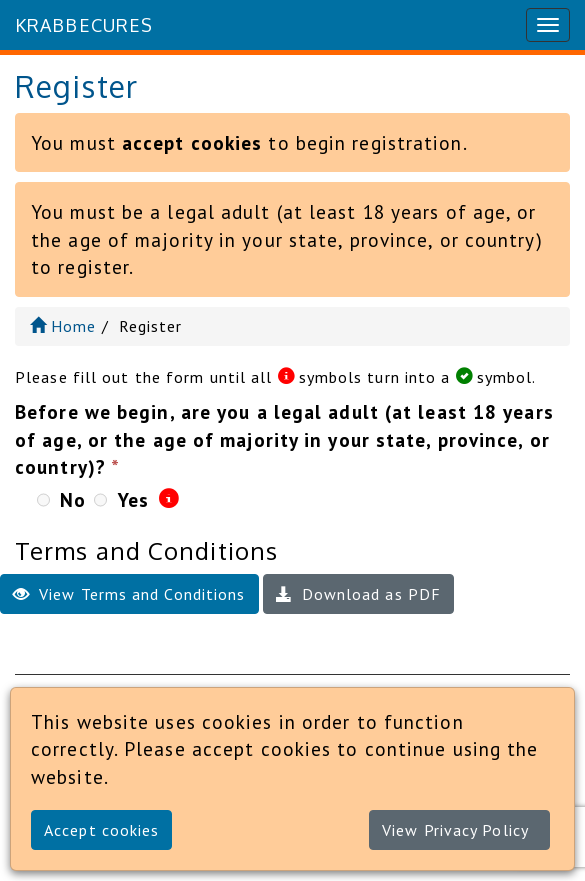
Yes (133, 499)
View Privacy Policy (455, 830)
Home (63, 326)
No (73, 499)
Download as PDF (359, 594)
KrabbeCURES (84, 25)
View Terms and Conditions (129, 594)
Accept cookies (101, 830)
